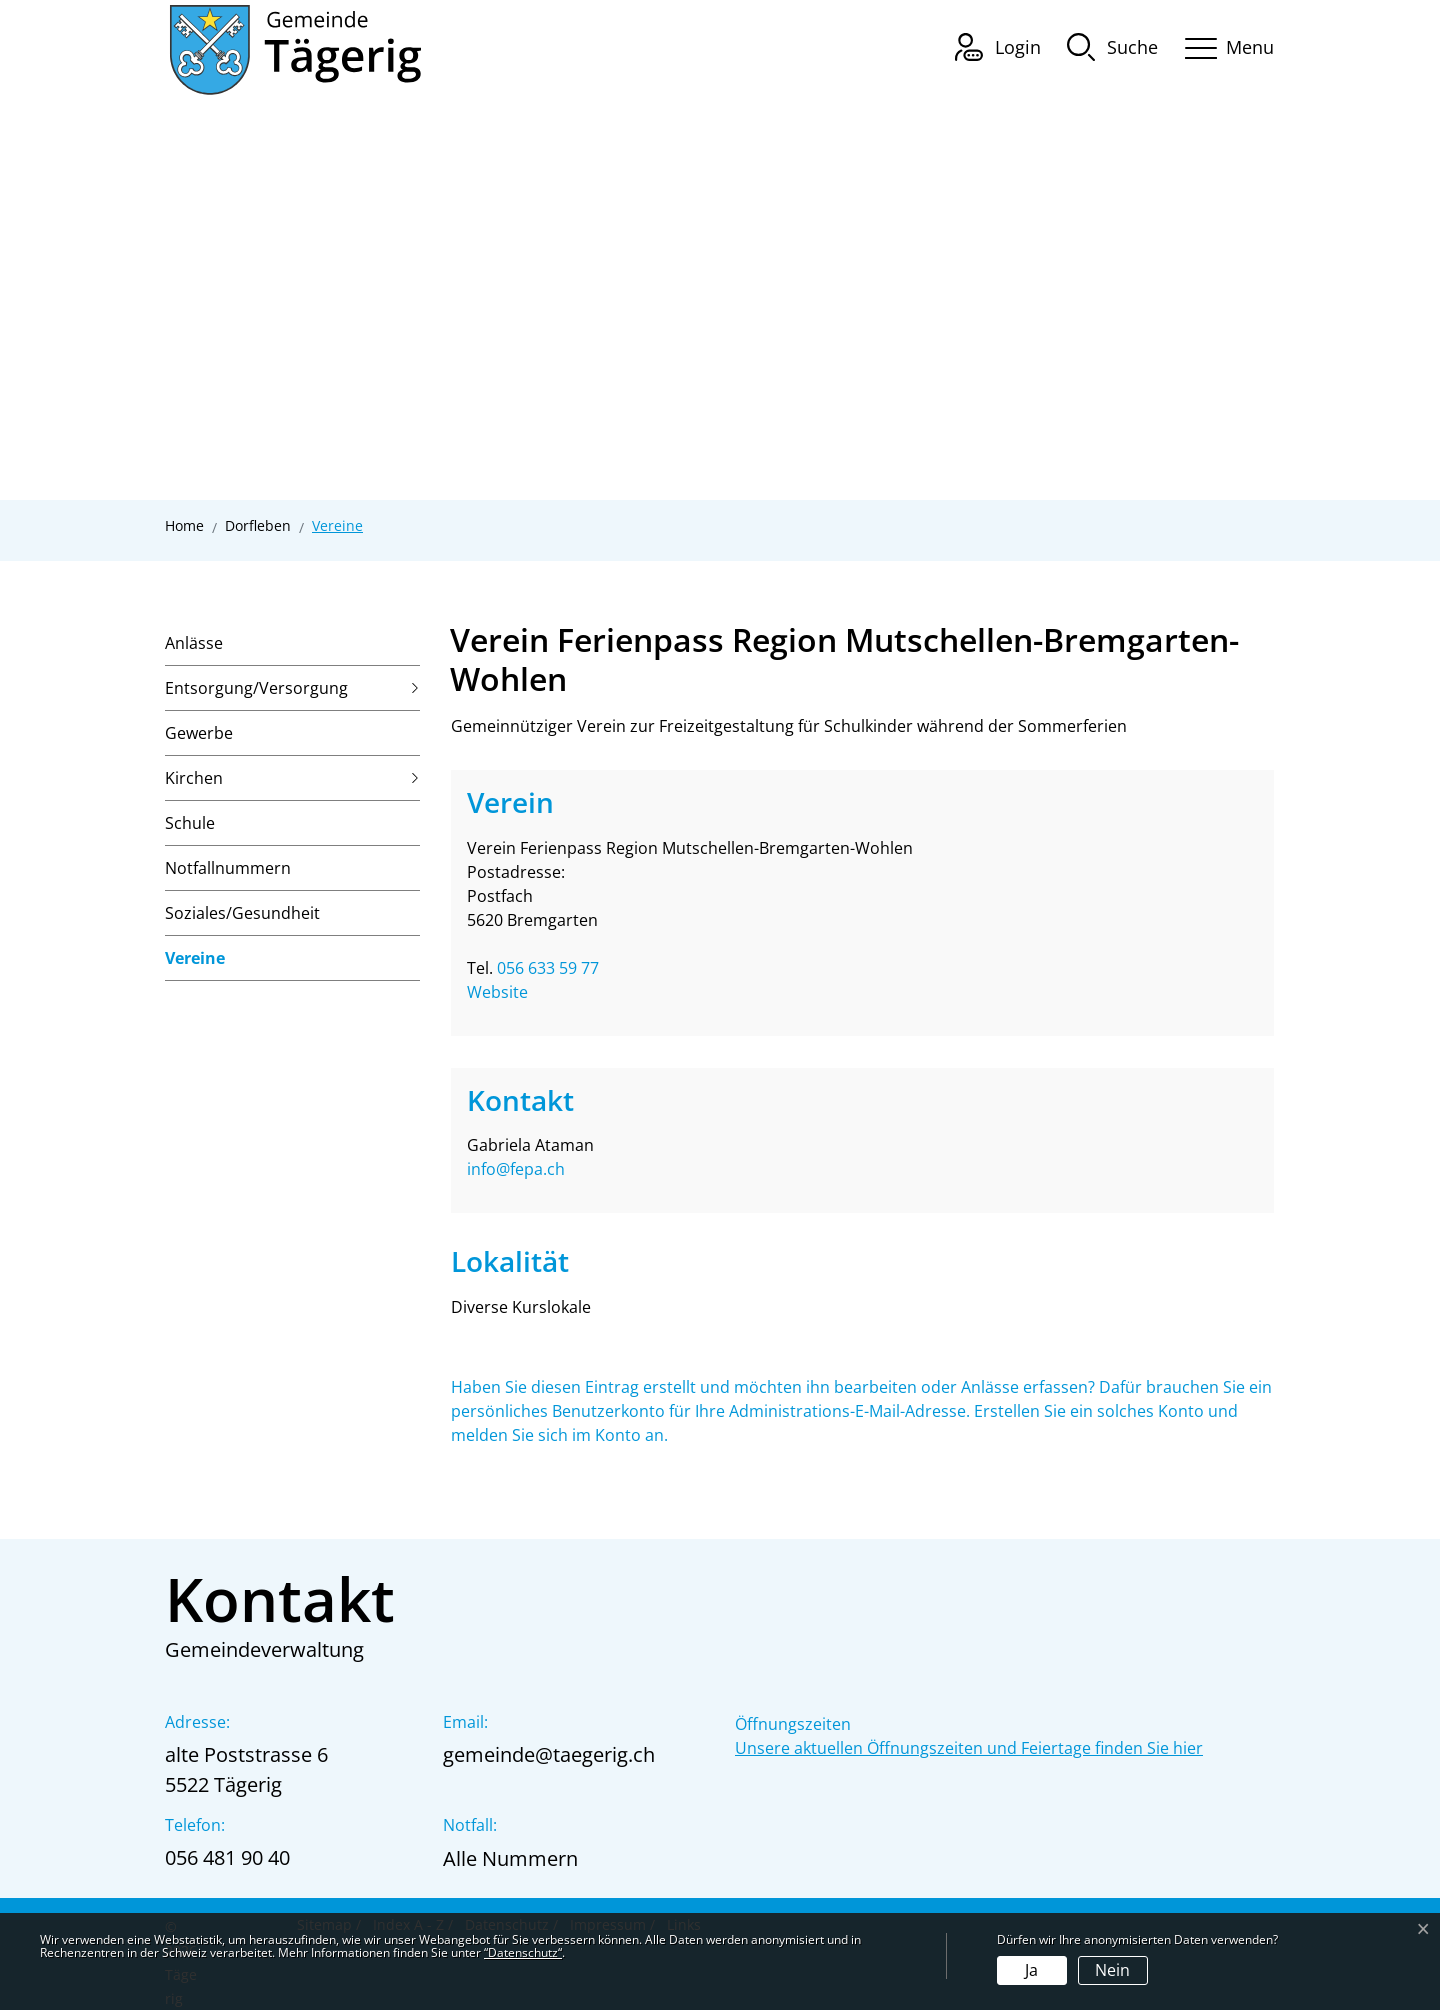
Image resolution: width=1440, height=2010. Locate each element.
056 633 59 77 (548, 968)
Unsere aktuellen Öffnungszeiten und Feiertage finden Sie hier (969, 1748)
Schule (190, 823)
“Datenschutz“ (523, 1952)
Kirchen (194, 778)
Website (507, 992)
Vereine (195, 964)
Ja (1031, 1970)
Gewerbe (199, 733)
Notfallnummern (228, 868)
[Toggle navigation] (1223, 44)
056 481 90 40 (227, 1857)
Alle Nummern (510, 1858)
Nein (1112, 1970)
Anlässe (194, 643)
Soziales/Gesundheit (242, 913)
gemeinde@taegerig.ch (549, 1754)
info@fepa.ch (516, 1169)
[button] (1112, 46)
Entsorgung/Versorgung (256, 688)
